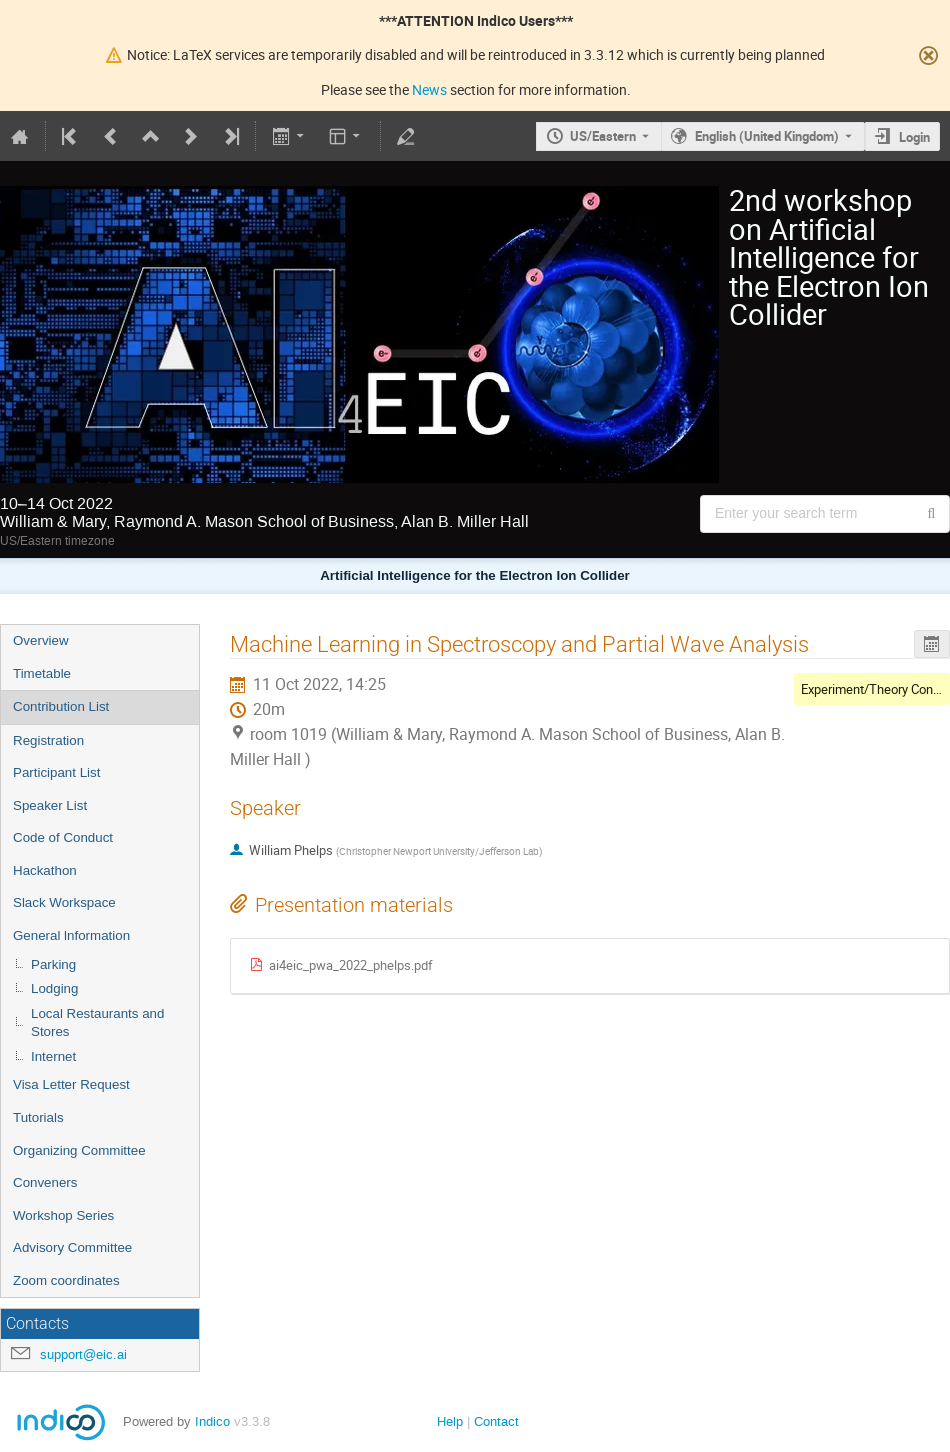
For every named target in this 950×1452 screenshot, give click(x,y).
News (429, 89)
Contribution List (61, 706)
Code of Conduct (63, 837)
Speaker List (50, 805)
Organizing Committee (79, 1150)
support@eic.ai (83, 1354)
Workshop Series (63, 1215)
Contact (496, 1421)
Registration (48, 740)
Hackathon (45, 870)
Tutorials (38, 1117)
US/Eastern (603, 136)
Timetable (42, 673)
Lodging (54, 988)
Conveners (45, 1182)
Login (914, 137)
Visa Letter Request (71, 1084)
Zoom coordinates (66, 1280)
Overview (41, 640)
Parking (53, 964)
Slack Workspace (64, 902)
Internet (53, 1056)
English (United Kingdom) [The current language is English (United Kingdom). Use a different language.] (767, 136)
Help (450, 1421)
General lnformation (71, 935)
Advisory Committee (72, 1247)
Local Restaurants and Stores (97, 1023)
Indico (212, 1421)
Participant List (56, 772)
